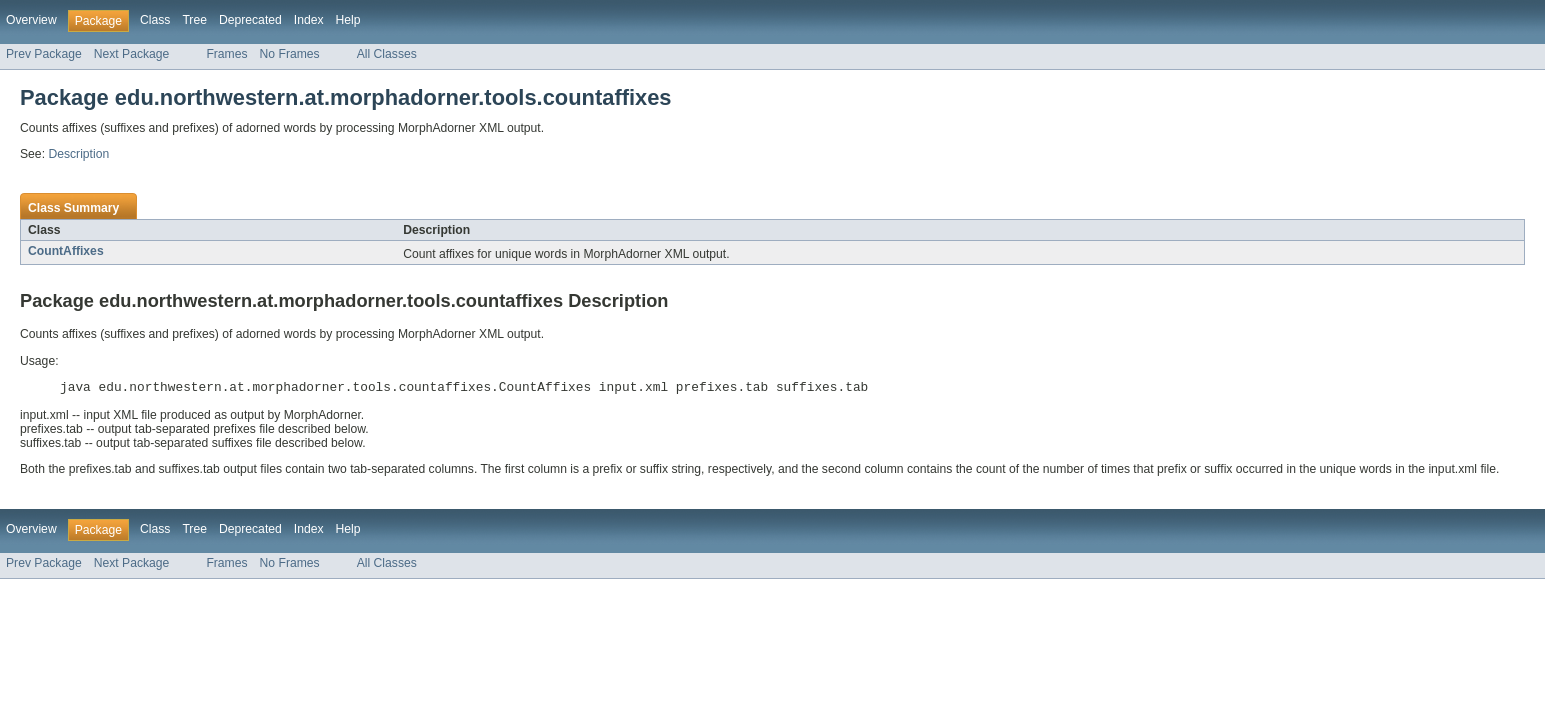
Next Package (132, 54)
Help (348, 20)
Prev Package (44, 54)
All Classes (387, 54)
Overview (31, 20)
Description (78, 154)
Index (309, 20)
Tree (194, 20)
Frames (226, 54)
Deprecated (250, 20)
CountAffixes (66, 251)
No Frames (290, 54)
